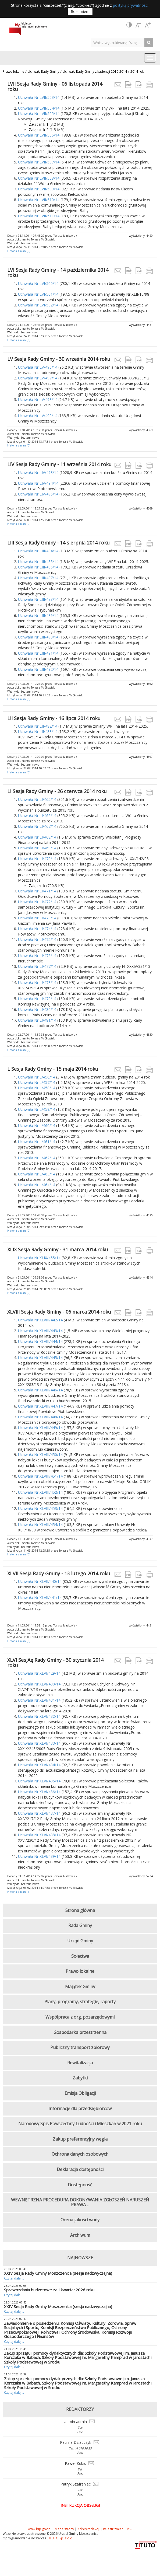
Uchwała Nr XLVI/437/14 (39, 1813)
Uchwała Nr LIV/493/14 (38, 472)
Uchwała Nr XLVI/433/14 (39, 1743)
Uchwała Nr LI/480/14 (37, 1009)
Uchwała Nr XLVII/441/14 (40, 1597)
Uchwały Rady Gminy (43, 71)
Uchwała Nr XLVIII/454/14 (40, 1524)
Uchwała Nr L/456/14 (36, 1077)
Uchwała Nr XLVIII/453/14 (40, 1508)
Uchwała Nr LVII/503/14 (38, 97)
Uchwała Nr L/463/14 (36, 1174)
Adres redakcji (88, 2529)
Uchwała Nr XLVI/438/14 (39, 1834)
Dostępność (80, 2185)
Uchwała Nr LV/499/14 (37, 415)
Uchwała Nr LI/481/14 (37, 1020)
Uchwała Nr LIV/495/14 (38, 494)
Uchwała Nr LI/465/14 (37, 799)
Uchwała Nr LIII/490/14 (38, 637)
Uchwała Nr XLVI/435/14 (39, 1780)
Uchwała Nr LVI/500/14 (38, 283)
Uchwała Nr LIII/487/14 (38, 577)
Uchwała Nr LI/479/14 (37, 998)
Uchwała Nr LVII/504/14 (38, 108)
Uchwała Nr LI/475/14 (37, 939)
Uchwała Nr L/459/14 (36, 1109)
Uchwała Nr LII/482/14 (37, 726)
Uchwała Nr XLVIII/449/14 (40, 1427)
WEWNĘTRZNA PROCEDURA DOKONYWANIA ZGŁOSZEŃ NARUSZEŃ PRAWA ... (80, 2202)
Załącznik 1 (38, 124)
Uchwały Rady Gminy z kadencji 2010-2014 (95, 71)
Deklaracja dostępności (80, 2169)
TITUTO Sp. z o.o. (59, 2538)
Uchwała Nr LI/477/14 (37, 966)
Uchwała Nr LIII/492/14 (38, 669)
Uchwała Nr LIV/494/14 (38, 483)
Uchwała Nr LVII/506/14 (38, 135)
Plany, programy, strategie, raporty (80, 2002)
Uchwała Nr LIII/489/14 (38, 615)
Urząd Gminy (80, 1941)
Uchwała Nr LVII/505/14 (38, 113)
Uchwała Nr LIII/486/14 (38, 567)
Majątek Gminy (80, 1986)
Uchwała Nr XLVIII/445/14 (40, 1357)
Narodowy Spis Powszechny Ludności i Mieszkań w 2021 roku (80, 2124)
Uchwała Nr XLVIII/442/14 (40, 1319)
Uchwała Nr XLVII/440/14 (40, 1581)
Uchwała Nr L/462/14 (36, 1157)
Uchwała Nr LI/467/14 (37, 826)
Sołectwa (80, 1956)
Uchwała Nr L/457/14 (36, 1082)
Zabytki (80, 2078)
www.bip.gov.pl (39, 2529)
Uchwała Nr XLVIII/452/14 (40, 1492)
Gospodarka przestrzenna (80, 2032)
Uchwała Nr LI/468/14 (37, 837)
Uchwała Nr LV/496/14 (37, 367)
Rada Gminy (80, 1925)
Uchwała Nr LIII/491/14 (38, 653)
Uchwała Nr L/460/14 (36, 1125)
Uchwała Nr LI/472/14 (37, 901)
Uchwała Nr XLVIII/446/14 (40, 1389)
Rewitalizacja (80, 2063)
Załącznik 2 (38, 129)
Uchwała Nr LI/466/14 (37, 815)
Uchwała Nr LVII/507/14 (38, 162)
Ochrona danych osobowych (80, 2154)
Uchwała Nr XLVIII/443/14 (40, 1330)
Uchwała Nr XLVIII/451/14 (40, 1476)
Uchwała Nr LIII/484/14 (38, 550)
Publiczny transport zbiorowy (80, 2047)
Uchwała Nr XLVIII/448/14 (40, 1416)
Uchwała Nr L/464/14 (36, 1184)
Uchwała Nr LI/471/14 (37, 890)
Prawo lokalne (13, 71)
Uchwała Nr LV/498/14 (37, 399)
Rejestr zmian (113, 2529)
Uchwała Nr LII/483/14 (37, 731)
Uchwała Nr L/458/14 (36, 1087)
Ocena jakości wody (80, 2220)
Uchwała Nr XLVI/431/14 (39, 1700)
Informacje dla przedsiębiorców (80, 2108)
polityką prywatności (130, 5)
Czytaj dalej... (14, 2278)
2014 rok (137, 71)
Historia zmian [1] (18, 1892)
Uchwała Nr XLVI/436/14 (39, 1791)
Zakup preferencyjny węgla (80, 2139)
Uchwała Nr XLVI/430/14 (39, 1684)
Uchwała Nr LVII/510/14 (38, 199)
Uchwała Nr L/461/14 (36, 1141)
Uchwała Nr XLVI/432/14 (39, 1716)
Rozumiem (80, 11)
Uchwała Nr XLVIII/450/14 (40, 1454)
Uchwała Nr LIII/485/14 (38, 561)
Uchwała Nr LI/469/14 (37, 847)
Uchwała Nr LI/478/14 (37, 982)
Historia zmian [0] (18, 251)
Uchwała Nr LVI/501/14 (38, 294)
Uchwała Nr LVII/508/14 (38, 178)
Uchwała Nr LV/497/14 (37, 378)
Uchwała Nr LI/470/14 (37, 858)
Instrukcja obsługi (80, 2505)
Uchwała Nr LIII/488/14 (38, 599)
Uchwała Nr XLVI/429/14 (39, 1673)
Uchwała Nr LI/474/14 (37, 928)
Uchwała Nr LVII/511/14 (38, 215)
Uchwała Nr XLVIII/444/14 (40, 1341)
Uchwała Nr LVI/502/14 (38, 305)
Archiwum (80, 2235)
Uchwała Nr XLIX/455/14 (39, 1257)
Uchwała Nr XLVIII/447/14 (40, 1406)
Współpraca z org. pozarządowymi (80, 2017)
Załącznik (37, 885)
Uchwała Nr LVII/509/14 (38, 188)
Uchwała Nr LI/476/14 (37, 955)
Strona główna (80, 1910)
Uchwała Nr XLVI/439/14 (39, 1856)
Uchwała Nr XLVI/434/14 (39, 1764)
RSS (129, 2529)
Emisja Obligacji (80, 2093)
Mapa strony (64, 2529)
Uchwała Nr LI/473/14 (37, 917)
